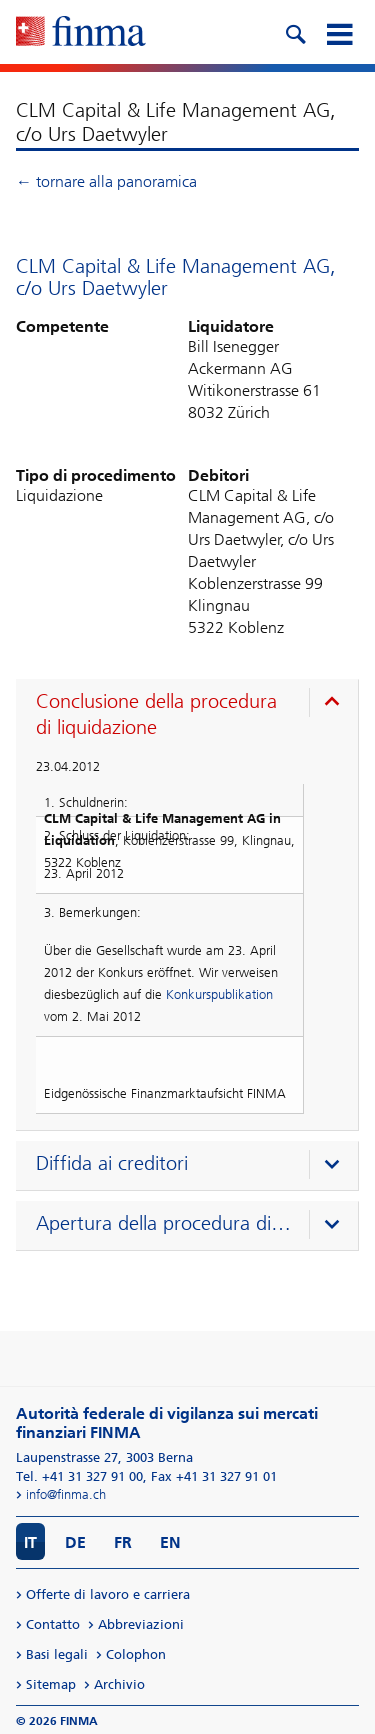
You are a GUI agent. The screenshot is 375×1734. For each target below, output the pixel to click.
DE (75, 1542)
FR (123, 1542)
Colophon (136, 1654)
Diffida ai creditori (112, 1163)
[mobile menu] (339, 32)
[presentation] (192, 717)
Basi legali (57, 1654)
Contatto (53, 1624)
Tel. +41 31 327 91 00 (79, 1476)
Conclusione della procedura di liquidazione (156, 714)
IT (30, 1542)
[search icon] (295, 32)
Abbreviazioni (141, 1624)
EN (170, 1542)
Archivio (119, 1684)
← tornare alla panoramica (106, 181)
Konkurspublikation (219, 994)
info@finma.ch (66, 1494)
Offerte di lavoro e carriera (108, 1594)
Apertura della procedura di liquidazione (164, 1223)
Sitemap (51, 1684)
